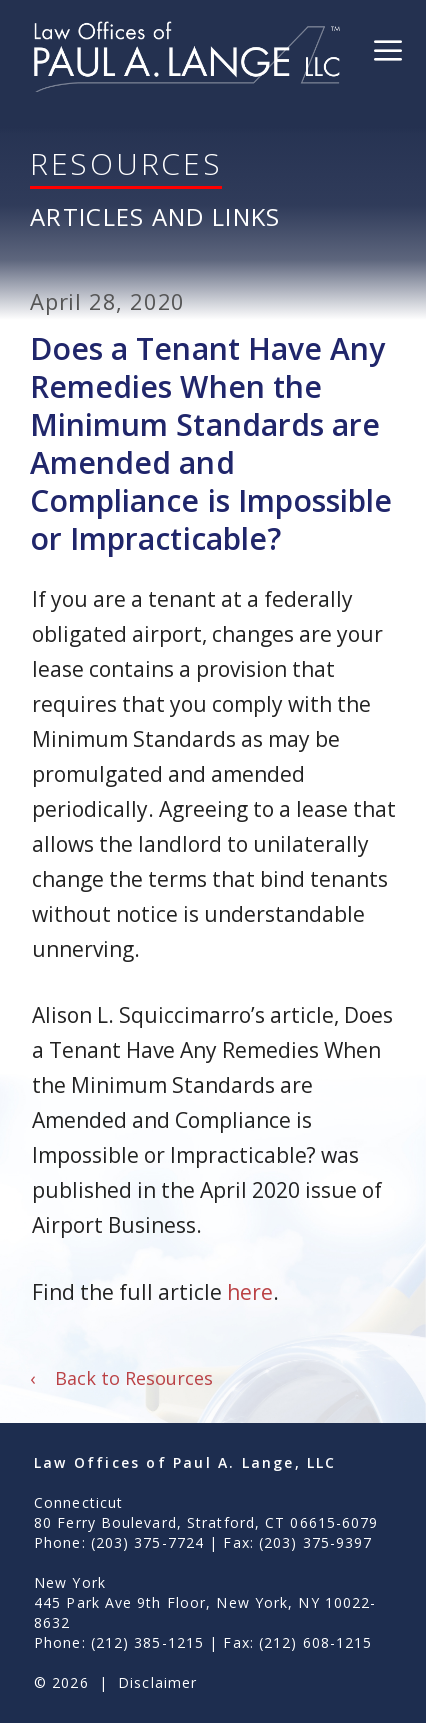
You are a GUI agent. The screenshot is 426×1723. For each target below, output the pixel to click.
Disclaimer (157, 1682)
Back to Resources (121, 1378)
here (250, 1292)
